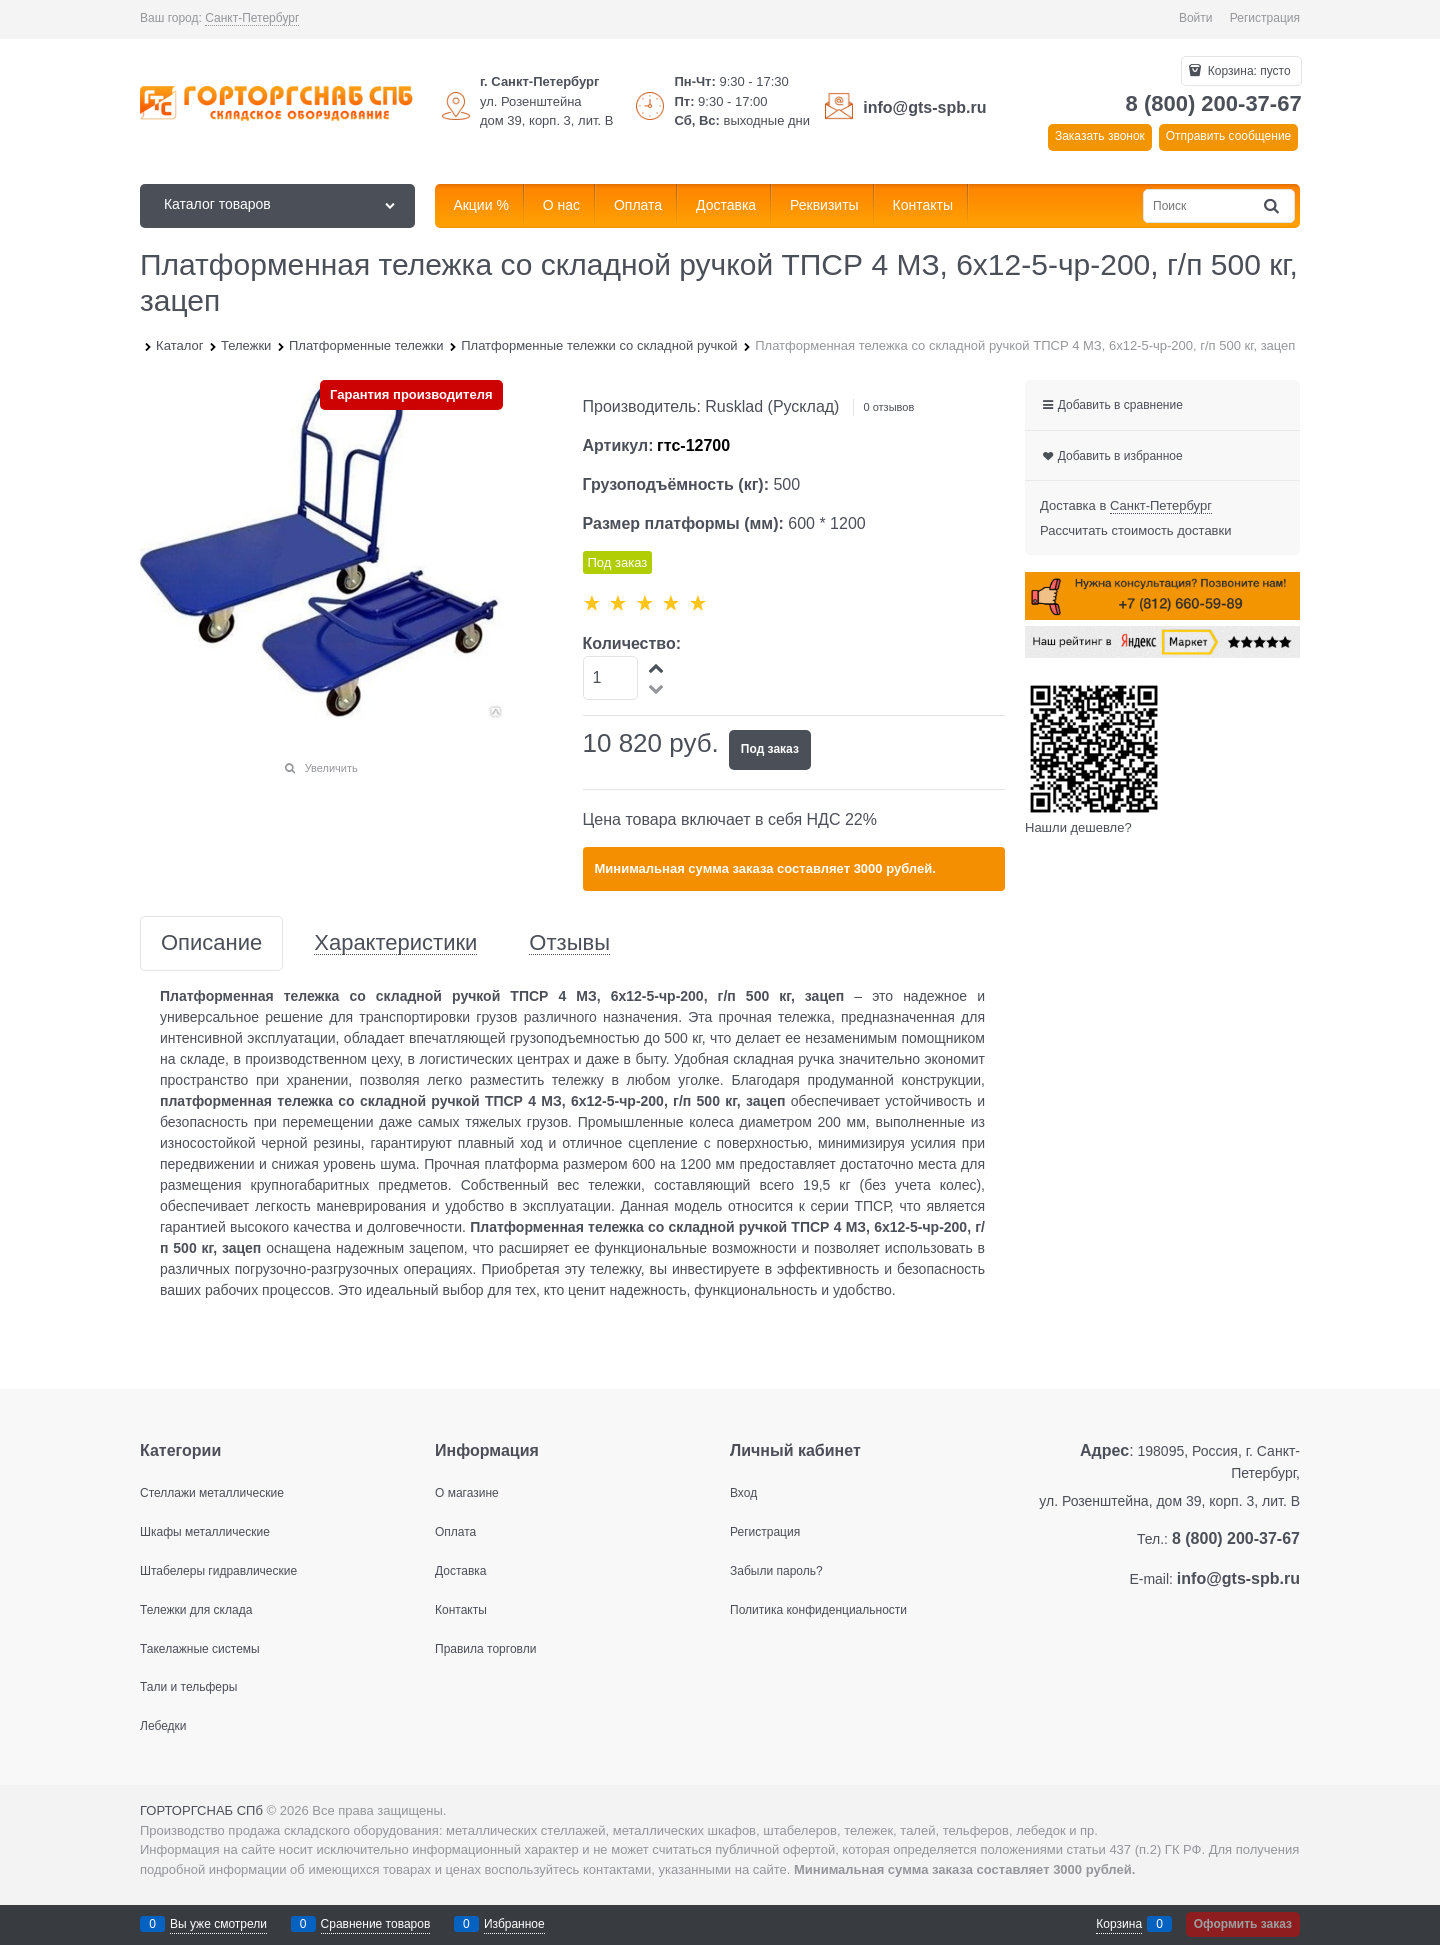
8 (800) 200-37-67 (1214, 103)
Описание (211, 943)
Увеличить (331, 768)
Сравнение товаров (376, 1924)
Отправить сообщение (1229, 136)
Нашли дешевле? (1078, 827)
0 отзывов (889, 407)
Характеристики (395, 943)
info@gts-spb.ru (924, 107)
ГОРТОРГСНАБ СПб (201, 1810)
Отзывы (569, 943)
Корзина (1119, 1924)
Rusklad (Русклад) (772, 406)
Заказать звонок (1100, 136)
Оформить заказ (1243, 1924)
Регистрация (1265, 18)
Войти (1196, 18)
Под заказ (770, 749)
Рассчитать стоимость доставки (1135, 530)
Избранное (514, 1924)
